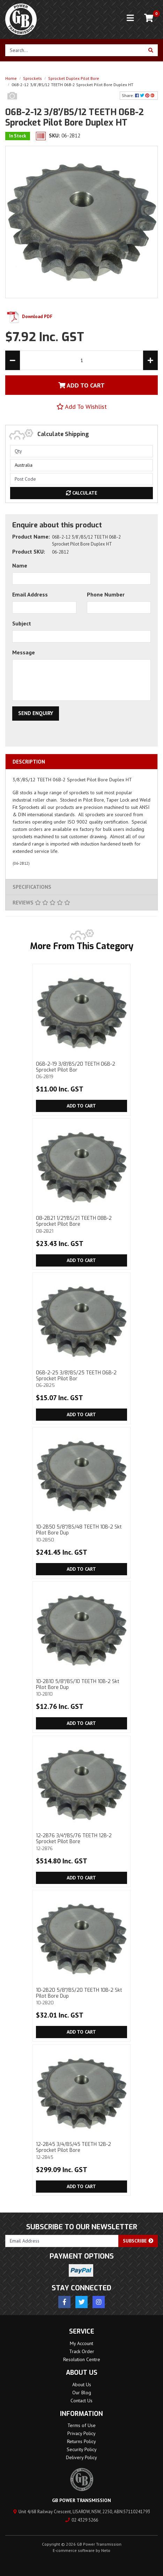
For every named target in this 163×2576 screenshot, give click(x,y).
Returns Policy (81, 2441)
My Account (81, 2343)
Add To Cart (81, 385)
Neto (105, 2550)
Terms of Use (81, 2425)
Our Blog (81, 2392)
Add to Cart (81, 1106)
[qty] (81, 451)
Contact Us (81, 2400)
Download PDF (28, 317)
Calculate (81, 493)
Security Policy (82, 2449)
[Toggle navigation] (130, 18)
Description (29, 761)
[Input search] (75, 50)
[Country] (81, 465)
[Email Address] (62, 2241)
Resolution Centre (81, 2359)
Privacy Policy (81, 2433)
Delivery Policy (81, 2457)
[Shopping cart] (149, 18)
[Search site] (151, 50)
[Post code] (81, 479)
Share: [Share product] (139, 95)
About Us (81, 2384)
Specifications (32, 887)
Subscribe (138, 2241)
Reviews (41, 902)
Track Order (81, 2351)
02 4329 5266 (81, 2520)
